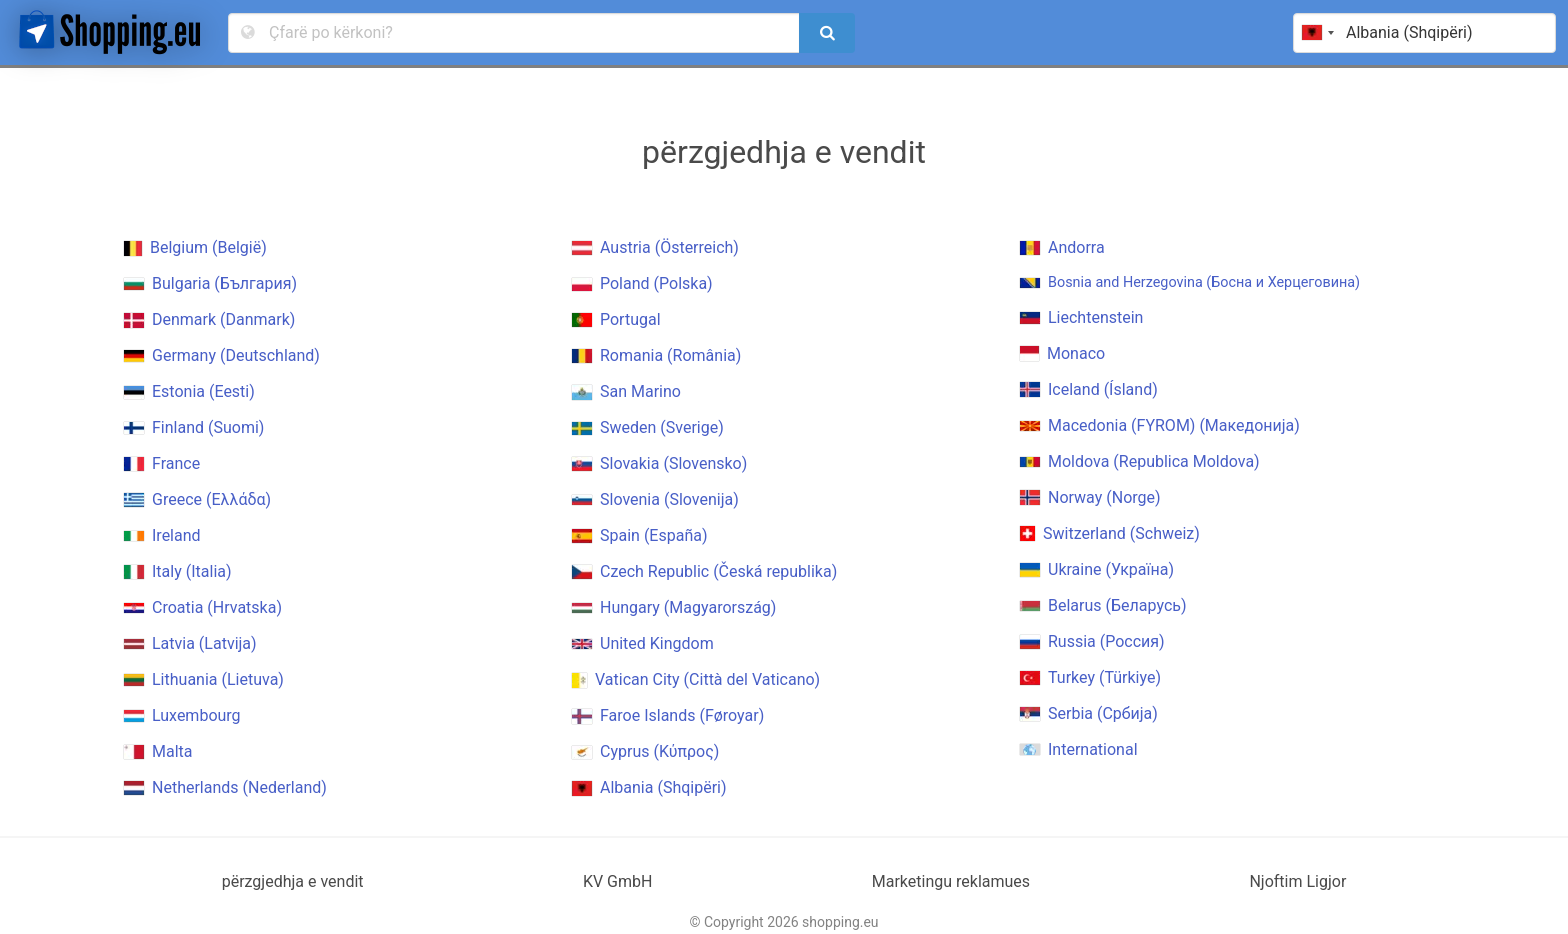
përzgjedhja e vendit (293, 881)
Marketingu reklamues (951, 881)
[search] (827, 33)
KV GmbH (618, 881)
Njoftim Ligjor (1297, 881)
